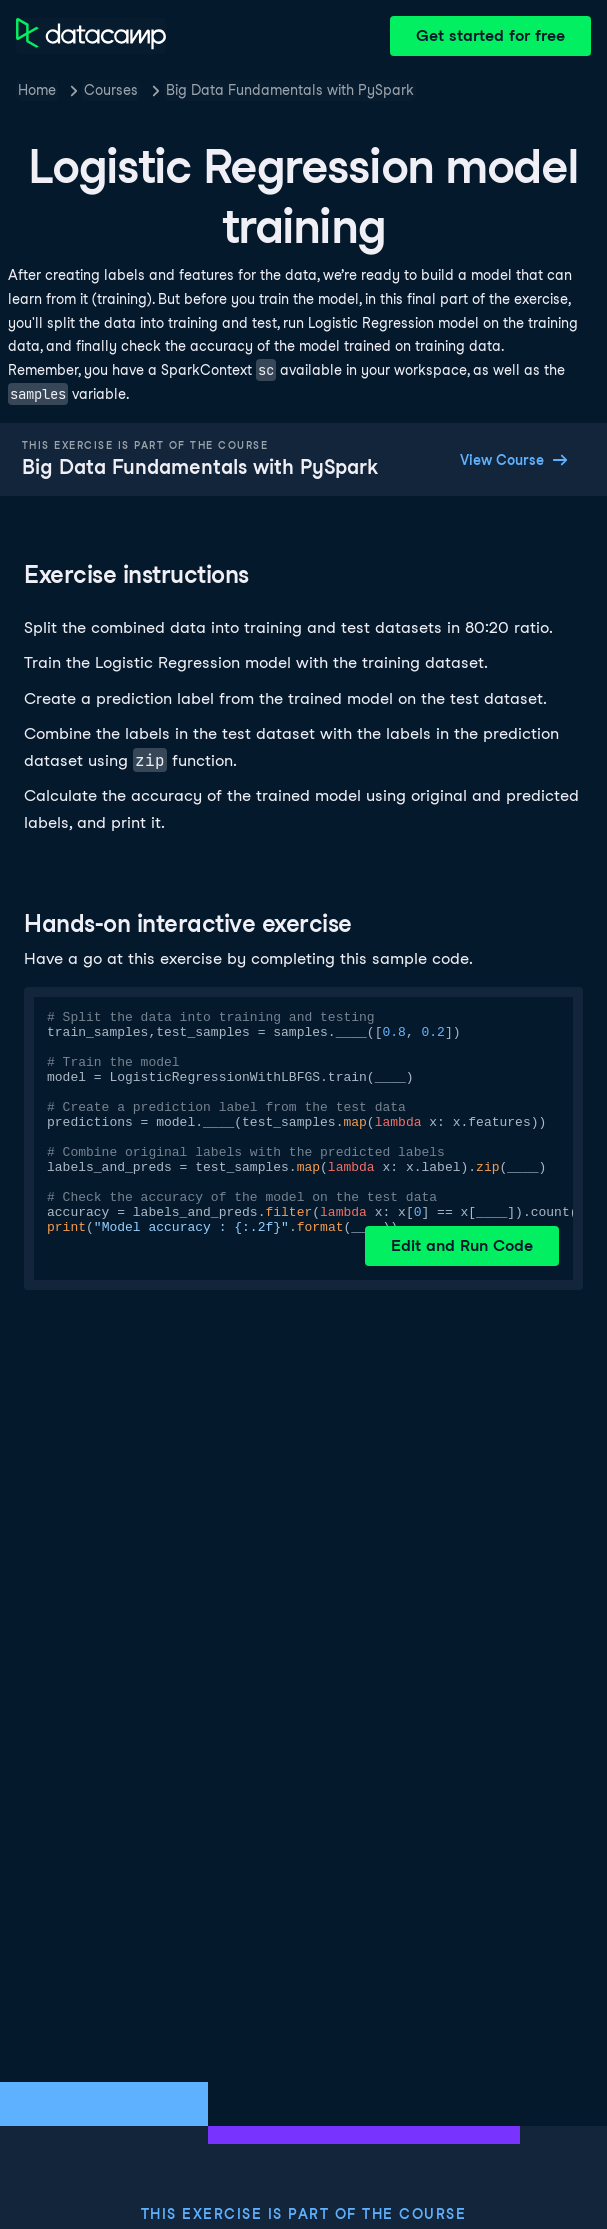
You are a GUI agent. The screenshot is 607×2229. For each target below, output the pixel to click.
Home (37, 90)
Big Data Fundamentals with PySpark (290, 90)
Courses (111, 90)
